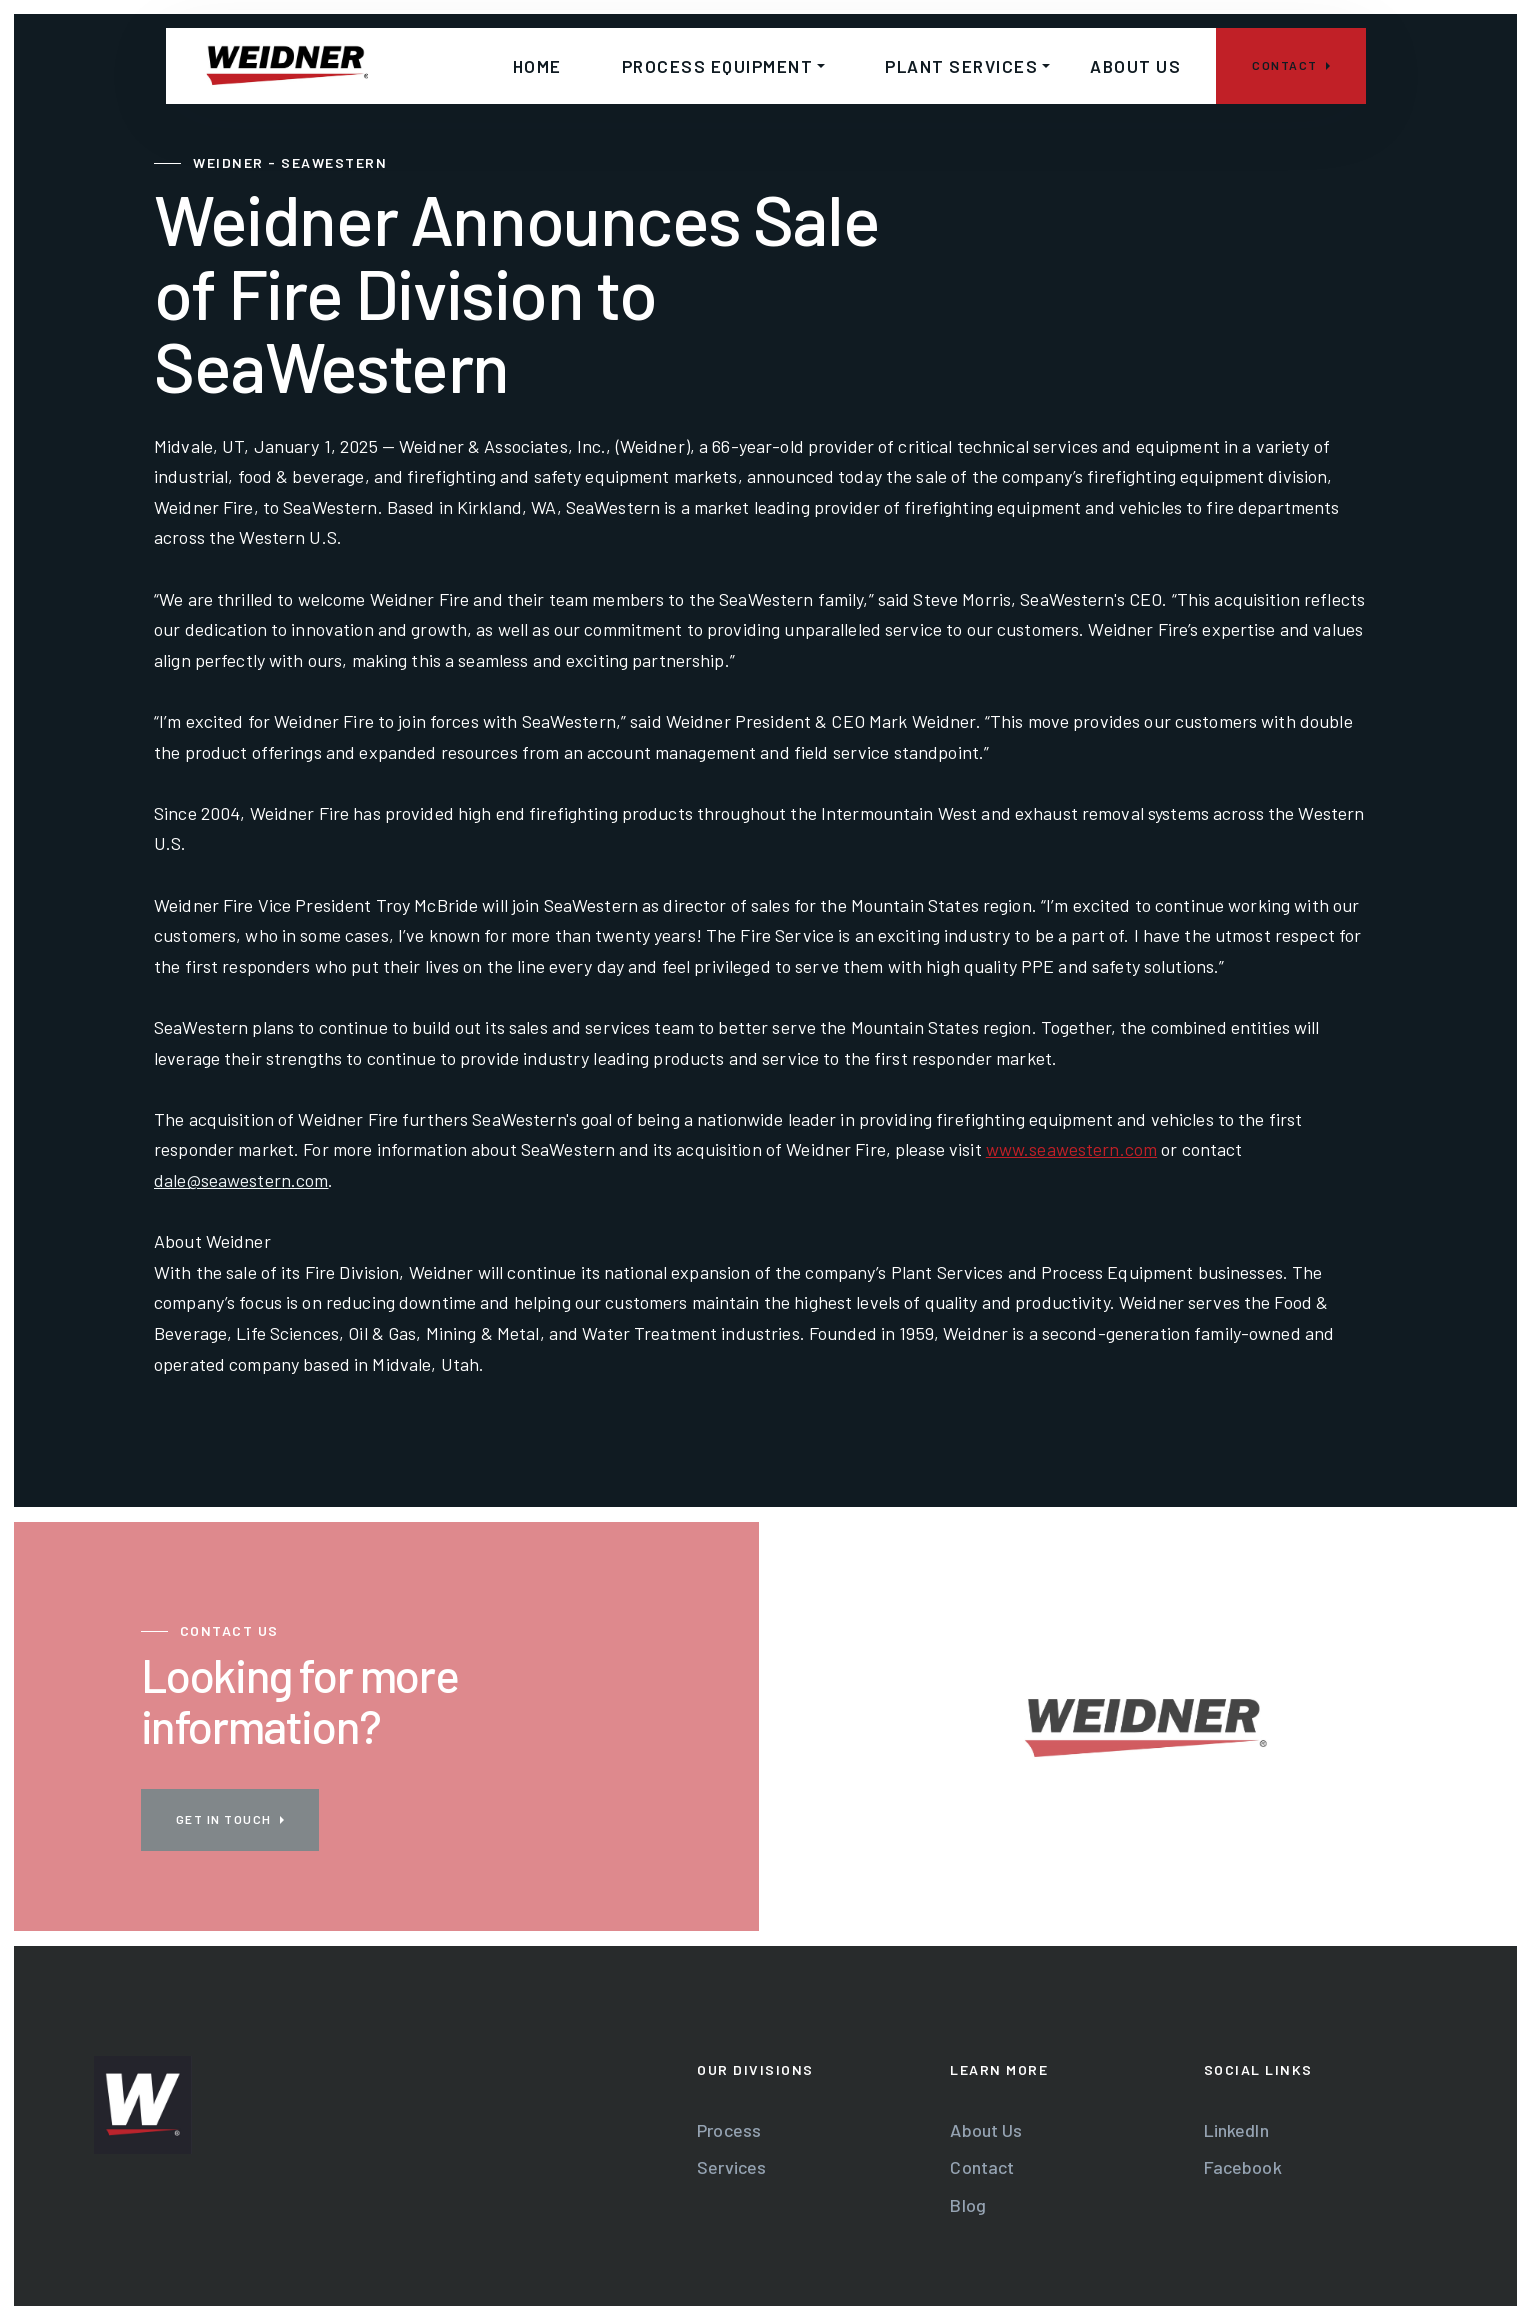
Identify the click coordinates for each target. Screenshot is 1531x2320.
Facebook (1243, 2167)
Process (729, 2130)
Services (731, 2167)
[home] (287, 66)
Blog (968, 2205)
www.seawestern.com (1071, 1149)
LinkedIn (1236, 2130)
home (537, 66)
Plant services (961, 66)
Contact (982, 2167)
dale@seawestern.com (241, 1180)
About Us (986, 2130)
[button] (714, 66)
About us (1135, 66)
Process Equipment (718, 66)
